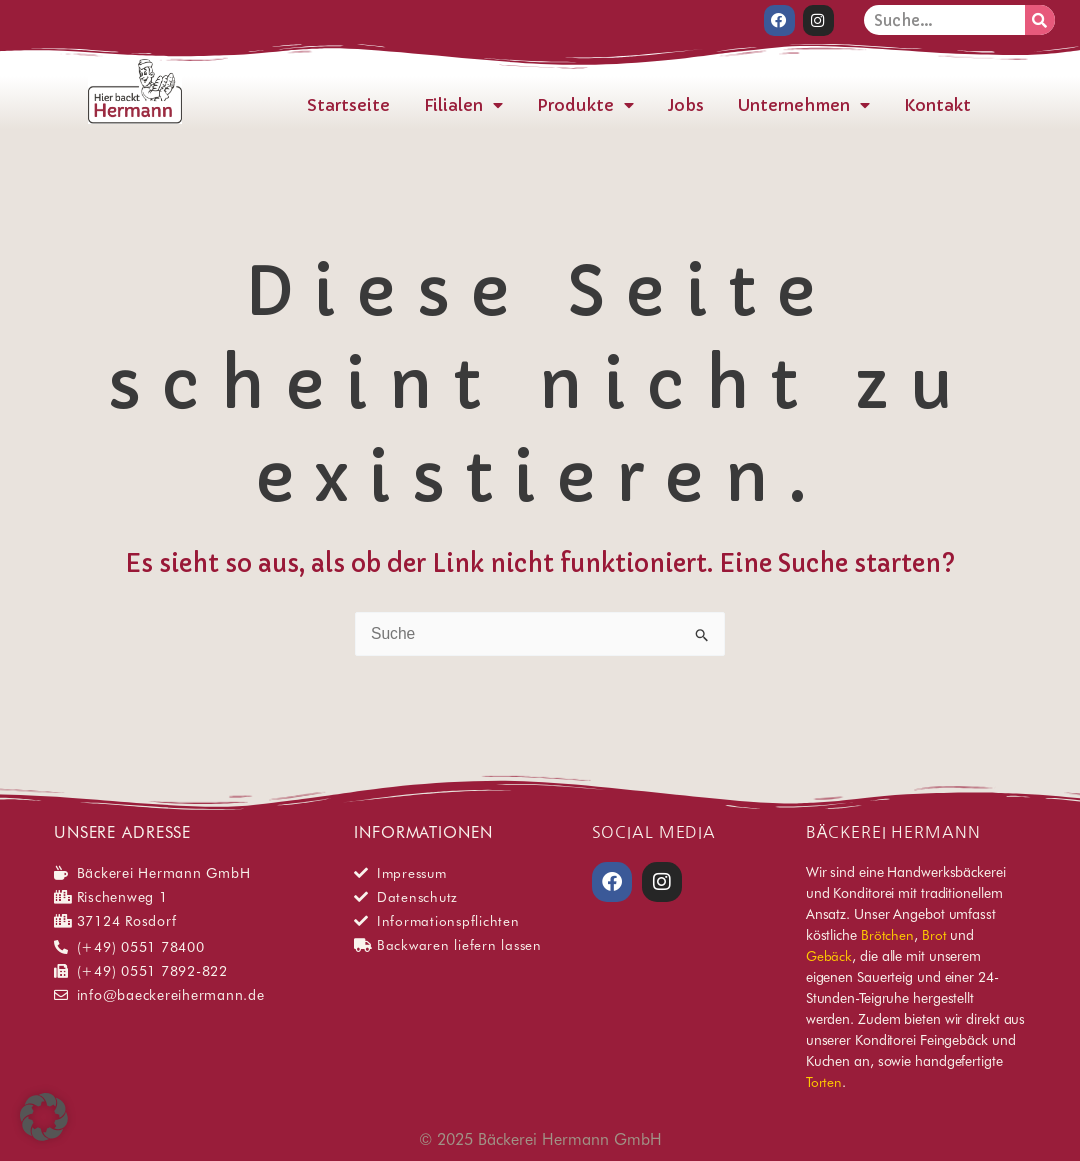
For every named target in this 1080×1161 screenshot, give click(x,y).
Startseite (348, 104)
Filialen (463, 104)
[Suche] (1040, 20)
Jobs (686, 104)
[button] (44, 1117)
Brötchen (887, 935)
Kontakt (937, 104)
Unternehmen (804, 104)
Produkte (585, 104)
